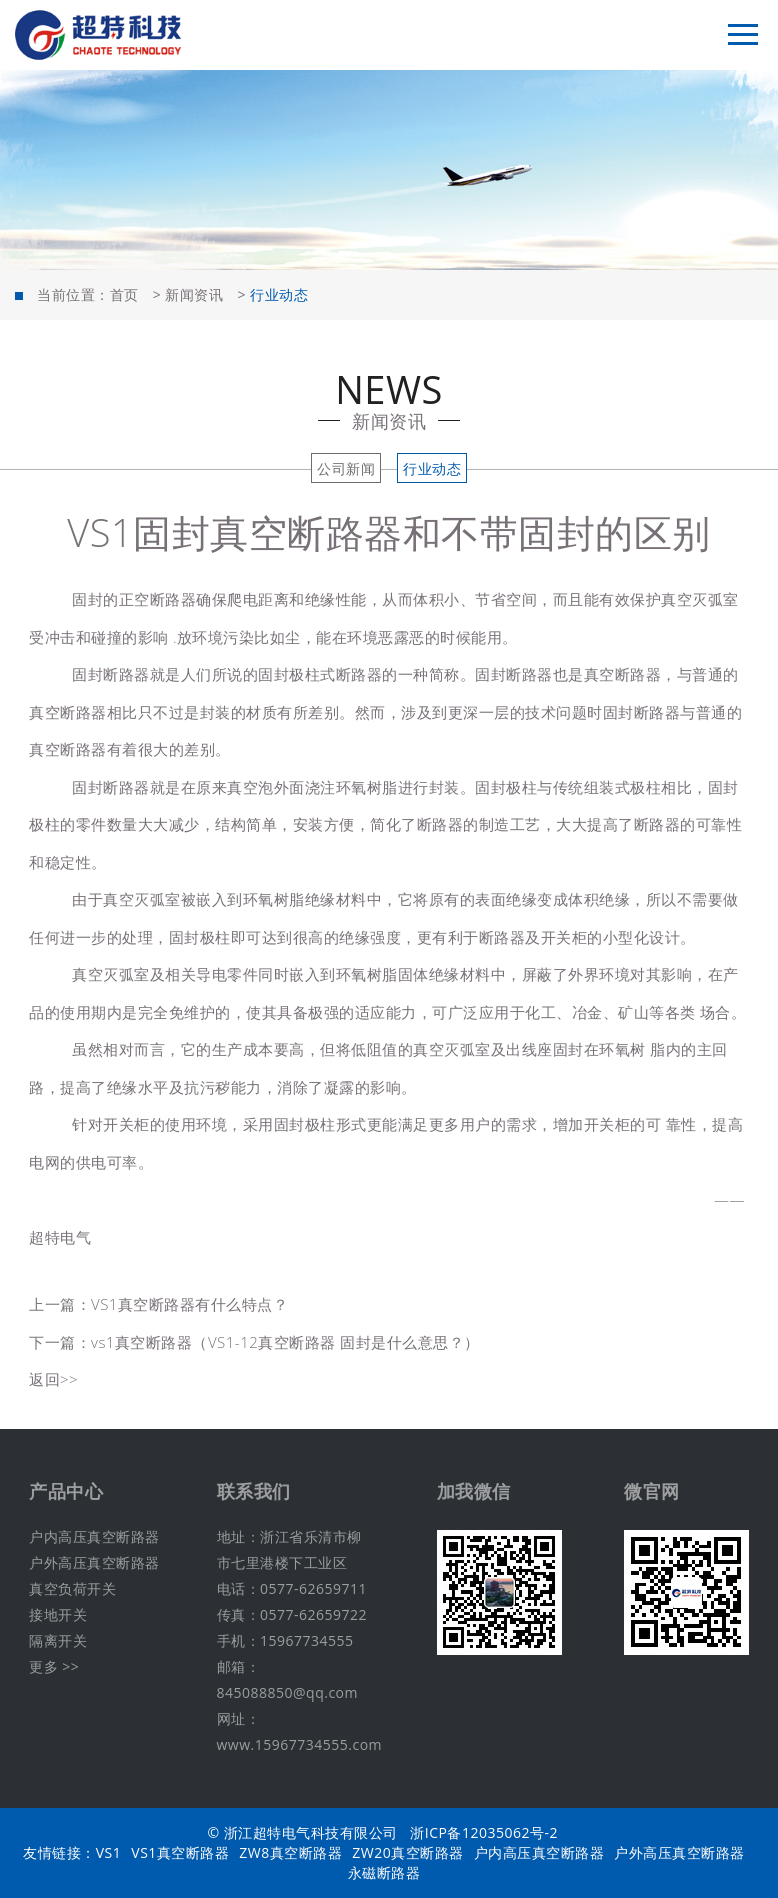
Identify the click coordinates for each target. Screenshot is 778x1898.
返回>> (53, 1379)
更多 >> (54, 1666)
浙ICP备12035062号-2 (484, 1832)
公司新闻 (346, 468)
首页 (124, 294)
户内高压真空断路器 (94, 1536)
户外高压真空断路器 (94, 1562)
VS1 (109, 1852)
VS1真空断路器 (180, 1852)
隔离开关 (58, 1640)
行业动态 (432, 468)
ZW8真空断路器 (290, 1852)
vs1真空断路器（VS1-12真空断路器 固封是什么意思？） (285, 1342)
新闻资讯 (194, 294)
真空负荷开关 (72, 1588)
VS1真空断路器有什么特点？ (189, 1304)
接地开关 (58, 1614)
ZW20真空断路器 (407, 1852)
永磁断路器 (384, 1872)
